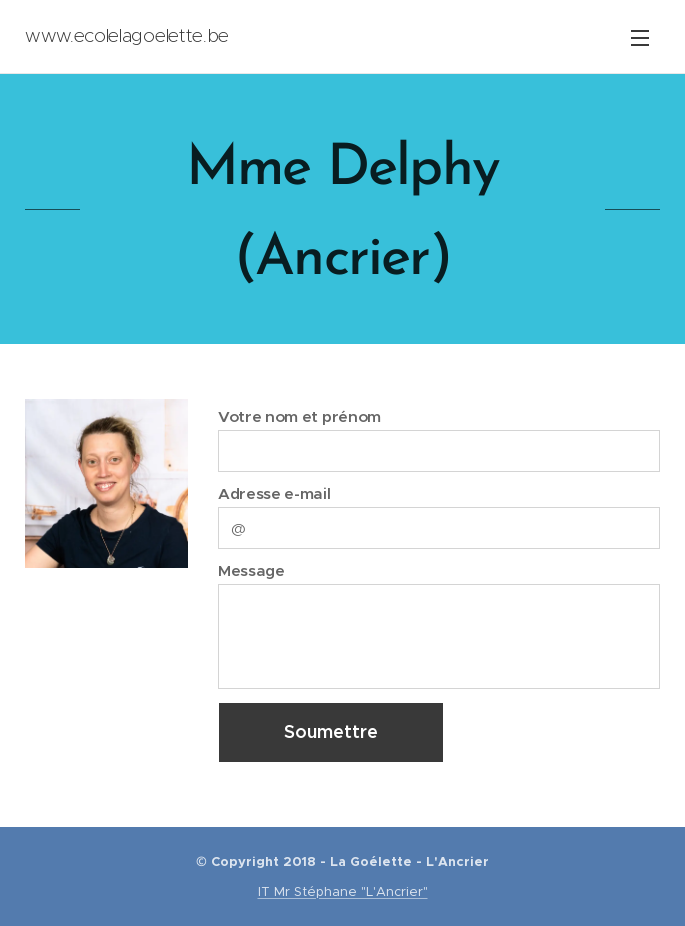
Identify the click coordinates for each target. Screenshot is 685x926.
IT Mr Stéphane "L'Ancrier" (343, 891)
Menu (640, 38)
